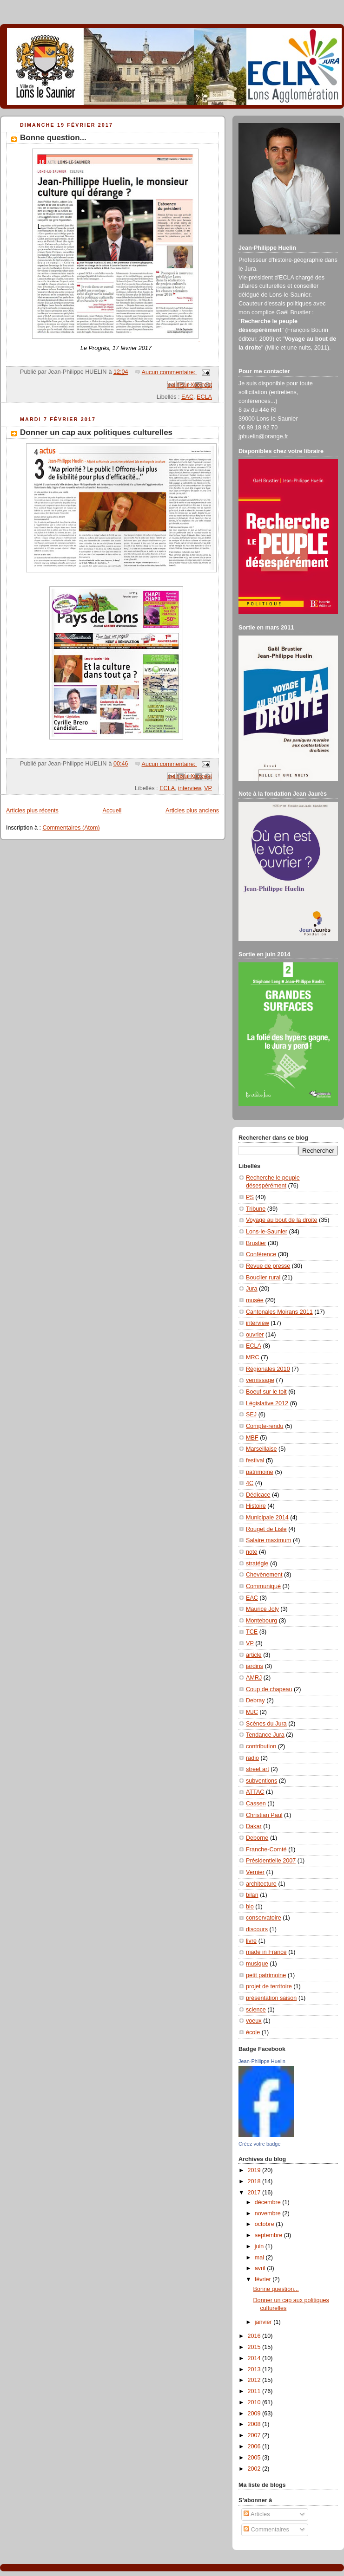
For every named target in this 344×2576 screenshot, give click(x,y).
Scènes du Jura (266, 1723)
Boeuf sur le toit (266, 1392)
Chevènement (264, 1574)
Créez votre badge (259, 2144)
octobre (265, 2224)
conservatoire (263, 1917)
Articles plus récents (32, 810)
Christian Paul (264, 1815)
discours (257, 1929)
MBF (252, 1437)
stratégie (257, 1563)
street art (257, 1769)
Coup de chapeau (269, 1689)
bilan (252, 1895)
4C (249, 1483)
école (253, 2032)
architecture (261, 1884)
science (256, 2009)
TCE (252, 1632)
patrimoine (259, 1472)
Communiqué (263, 1586)
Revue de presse (268, 1266)
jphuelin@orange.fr (263, 436)
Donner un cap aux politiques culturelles (96, 432)
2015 (255, 2347)
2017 (255, 2192)
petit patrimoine (266, 1975)
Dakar (254, 1826)
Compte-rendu (265, 1426)
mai (260, 2257)
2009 (255, 2413)
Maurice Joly (262, 1609)
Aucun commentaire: (169, 372)
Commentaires (266, 2529)
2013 (255, 2369)
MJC (252, 1712)
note (252, 1552)
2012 (255, 2380)
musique (257, 1963)
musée (255, 1300)
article (254, 1655)
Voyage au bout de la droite (282, 1220)
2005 (255, 2457)
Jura (252, 1288)
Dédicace (258, 1495)
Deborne (257, 1838)
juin (260, 2246)
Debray (255, 1700)
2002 (255, 2469)
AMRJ (254, 1677)
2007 (255, 2435)
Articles (257, 2514)
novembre (269, 2213)
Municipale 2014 (267, 1517)
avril (261, 2268)
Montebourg (261, 1620)
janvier (264, 2322)
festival (255, 1460)
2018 (255, 2181)
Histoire (256, 1506)
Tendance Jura (265, 1735)
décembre (269, 2202)
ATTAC (255, 1792)
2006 (255, 2446)
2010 (255, 2402)
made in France (266, 1952)
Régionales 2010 (268, 1369)
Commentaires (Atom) (71, 827)
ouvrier (255, 1334)
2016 (255, 2336)
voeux (254, 2021)
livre (251, 1941)
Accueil (112, 810)
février (264, 2279)
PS (250, 1197)
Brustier (256, 1243)
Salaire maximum (268, 1540)
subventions (261, 1781)
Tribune (255, 1209)
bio (250, 1906)
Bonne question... (53, 137)
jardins (254, 1666)
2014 (255, 2358)
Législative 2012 (267, 1403)
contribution (261, 1746)
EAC (187, 397)
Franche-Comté (266, 1849)
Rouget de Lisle (266, 1529)
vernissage (260, 1380)
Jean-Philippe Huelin (261, 2061)
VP (208, 788)
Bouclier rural (263, 1277)
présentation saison (271, 1998)
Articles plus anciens (192, 810)
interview (189, 788)
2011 (255, 2391)
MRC (252, 1357)
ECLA (204, 397)
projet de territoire (269, 1986)
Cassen (256, 1803)
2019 (255, 2170)
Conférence (261, 1254)
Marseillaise (261, 1449)
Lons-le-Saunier (266, 1231)
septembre (269, 2235)
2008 (255, 2424)
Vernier (255, 1872)
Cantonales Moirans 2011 (279, 1312)
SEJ (251, 1414)
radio (252, 1758)
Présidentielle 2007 (271, 1860)
